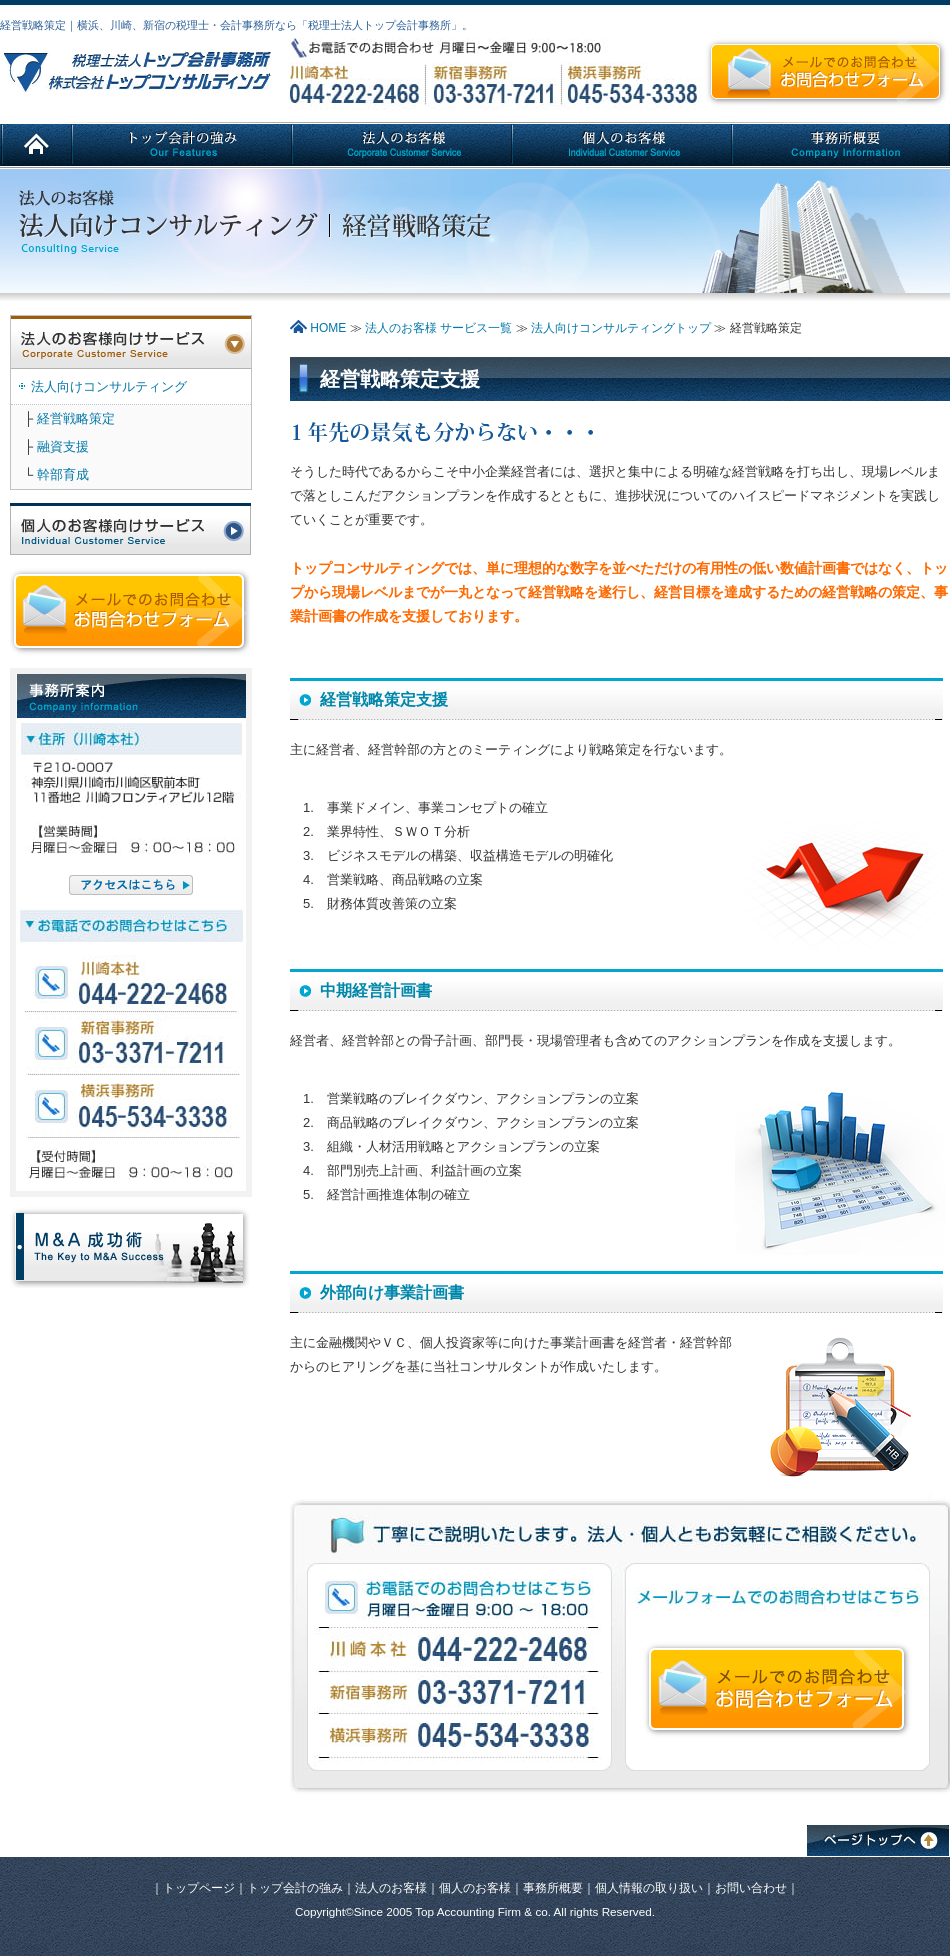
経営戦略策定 (76, 418)
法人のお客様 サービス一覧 (440, 328)
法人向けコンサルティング (109, 386)
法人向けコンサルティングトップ (621, 328)
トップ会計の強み (295, 1887)
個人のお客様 (475, 1887)
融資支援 (63, 446)
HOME (318, 328)
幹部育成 (63, 474)
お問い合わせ (751, 1887)
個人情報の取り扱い (649, 1887)
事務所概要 (553, 1887)
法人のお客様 (391, 1887)
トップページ (199, 1887)
